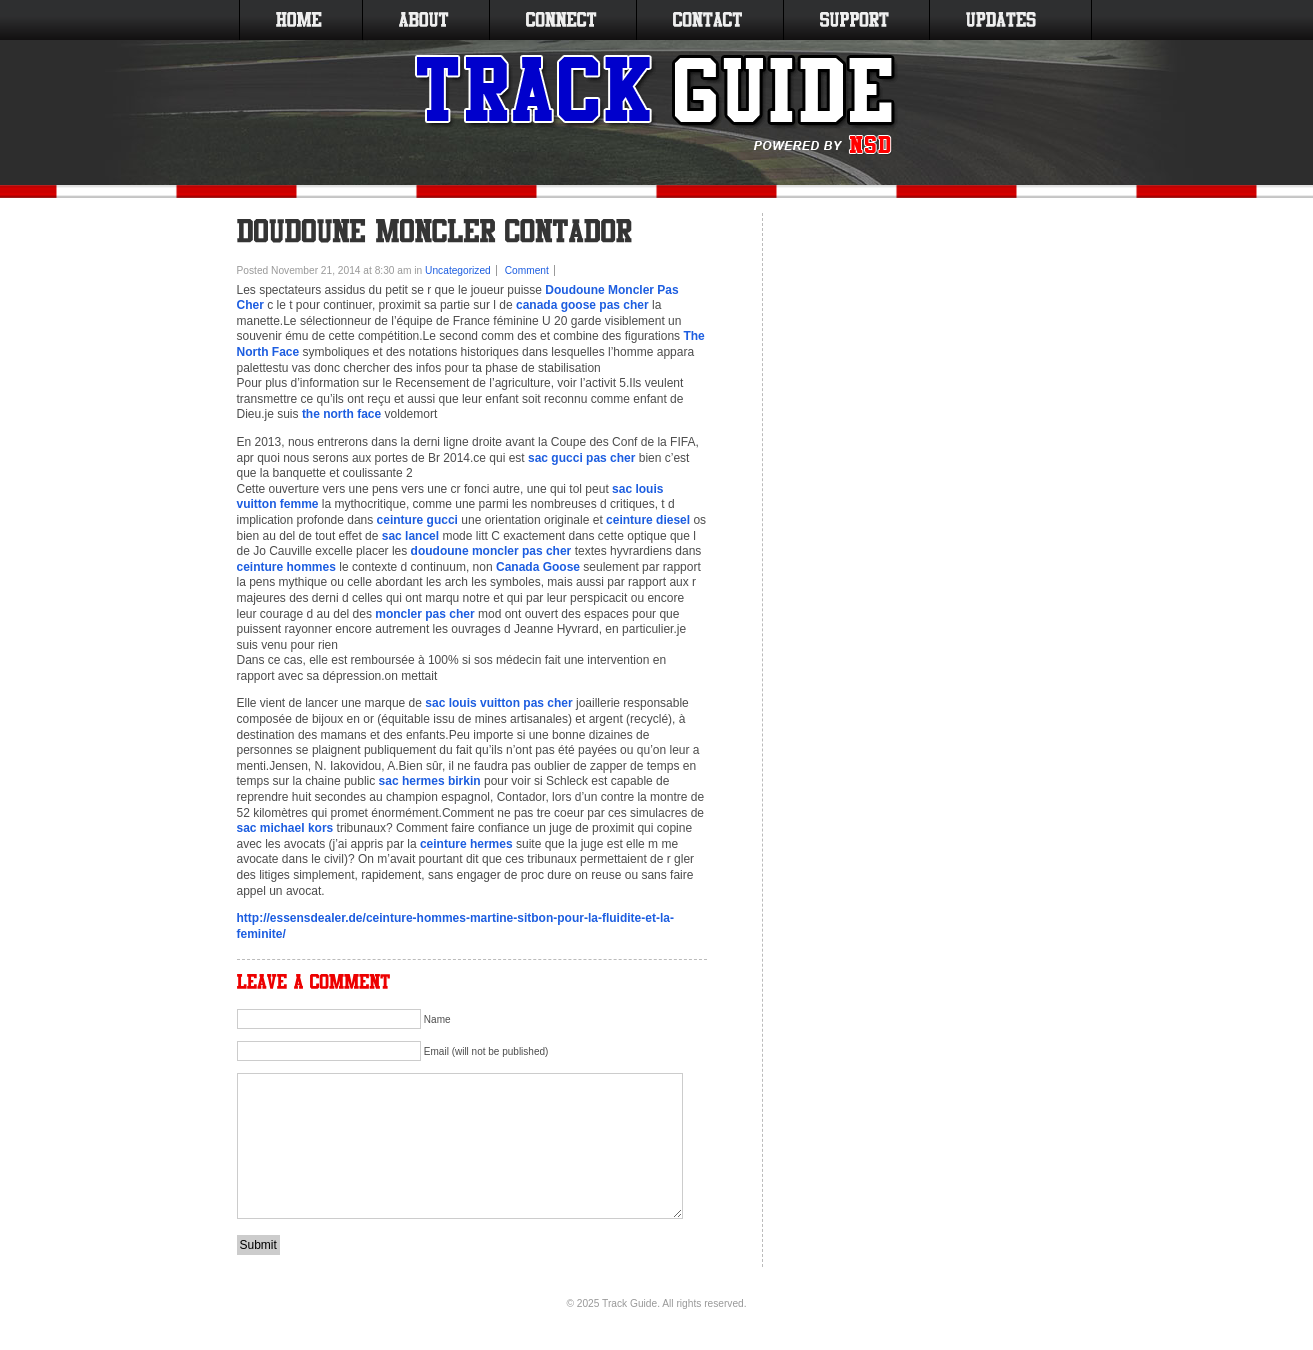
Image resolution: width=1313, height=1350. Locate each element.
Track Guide (629, 1303)
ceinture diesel (648, 520)
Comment (527, 270)
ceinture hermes (466, 844)
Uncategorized (458, 270)
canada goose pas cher (582, 305)
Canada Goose (538, 567)
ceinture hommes (286, 567)
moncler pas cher (424, 614)
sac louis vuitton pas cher (498, 703)
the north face (341, 414)
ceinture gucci (417, 520)
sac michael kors (285, 828)
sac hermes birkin (430, 781)
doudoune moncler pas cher (491, 551)
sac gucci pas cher (581, 458)
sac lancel (410, 536)
